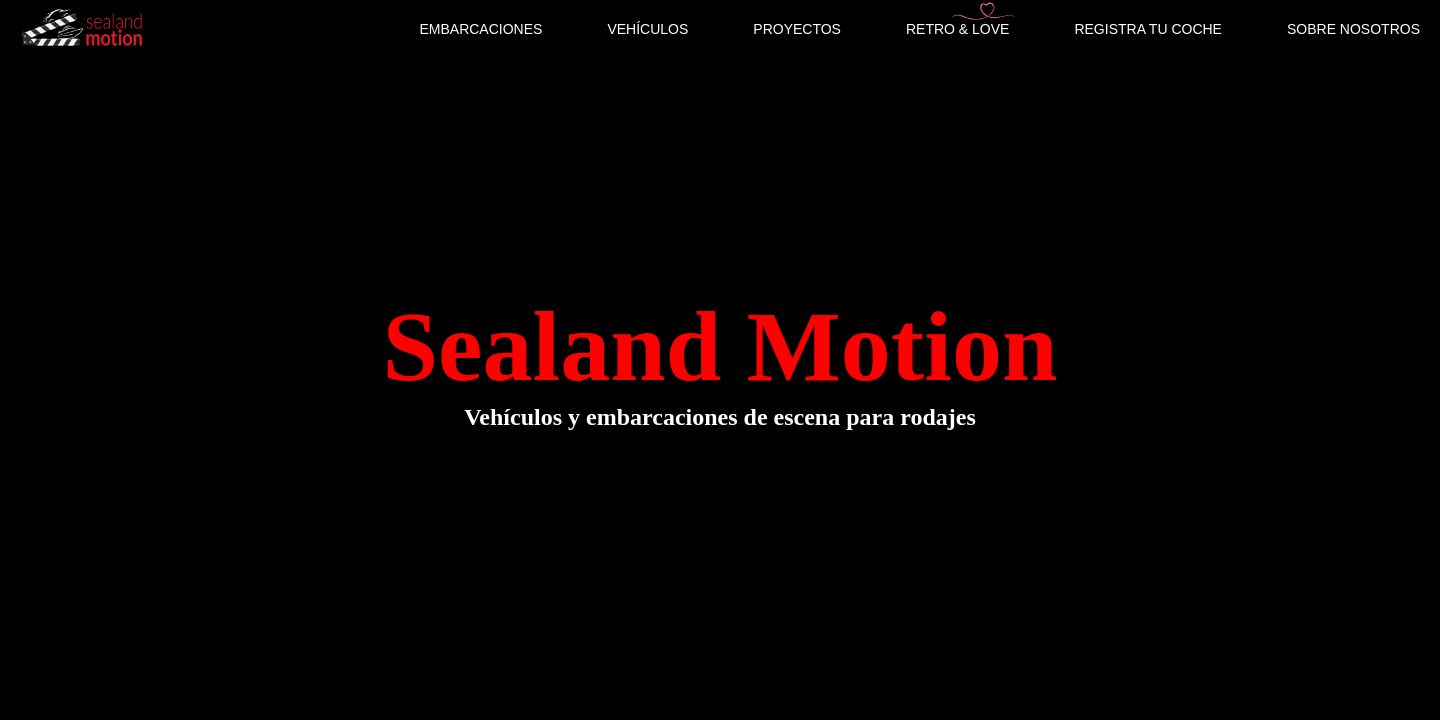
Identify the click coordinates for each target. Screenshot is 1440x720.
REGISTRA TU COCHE (1148, 29)
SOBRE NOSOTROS (1353, 29)
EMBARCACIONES (480, 29)
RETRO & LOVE (957, 29)
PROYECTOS (797, 29)
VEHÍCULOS (647, 29)
